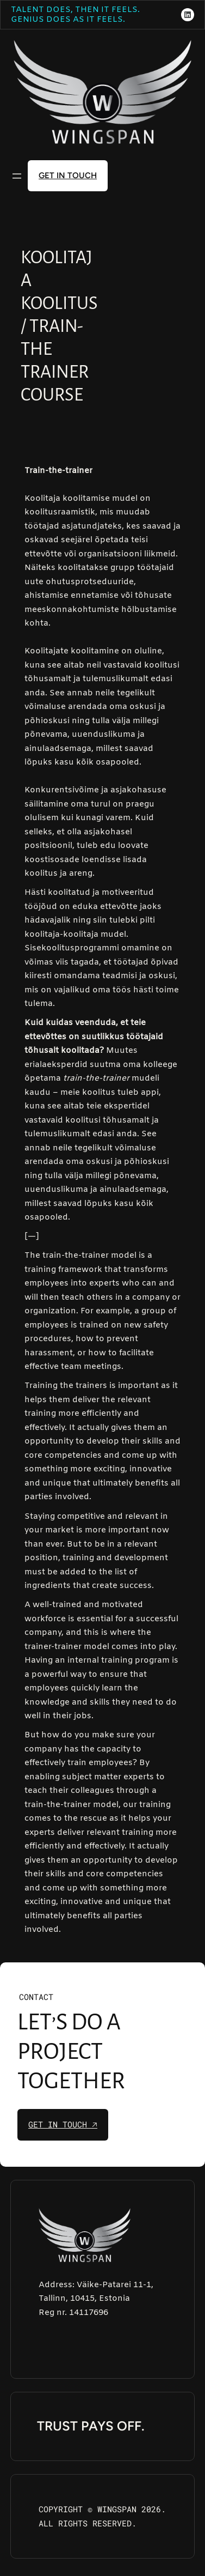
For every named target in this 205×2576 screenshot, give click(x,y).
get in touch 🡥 (62, 2124)
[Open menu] (16, 176)
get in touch (68, 175)
